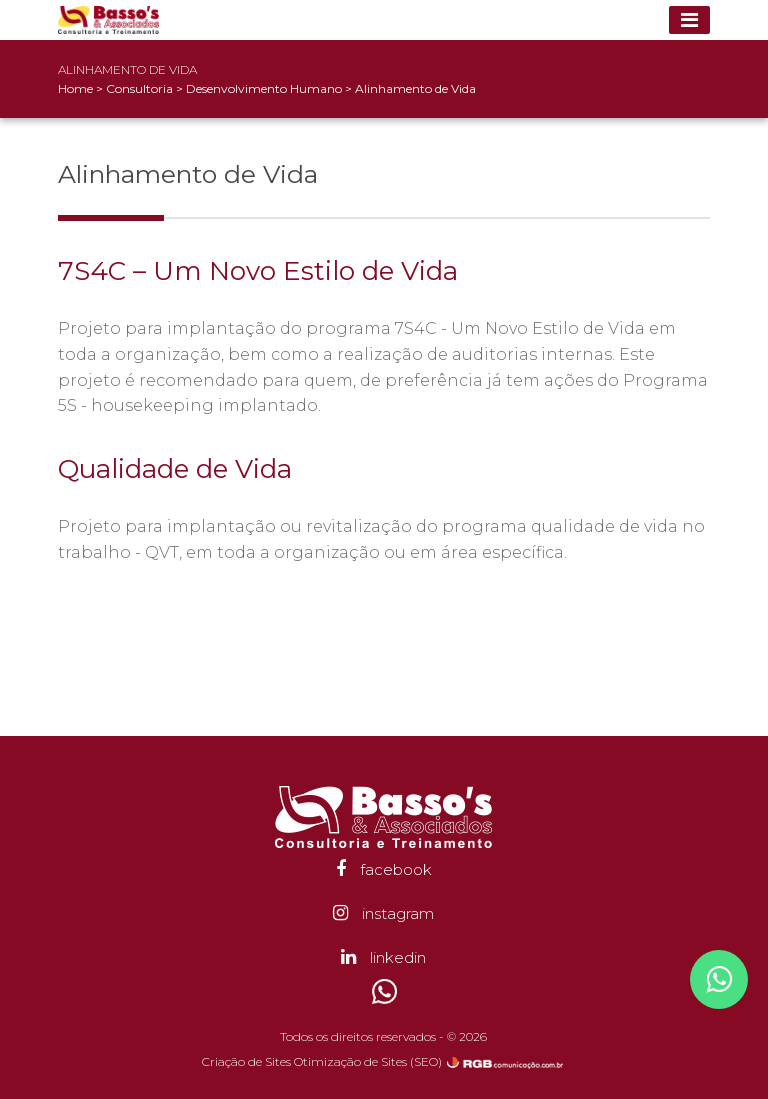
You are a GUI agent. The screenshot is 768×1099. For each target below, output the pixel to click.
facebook (384, 869)
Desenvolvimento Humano (265, 88)
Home (75, 88)
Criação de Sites (246, 1061)
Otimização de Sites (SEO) (368, 1061)
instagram (383, 913)
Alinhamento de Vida (415, 88)
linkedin (383, 957)
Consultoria (141, 88)
